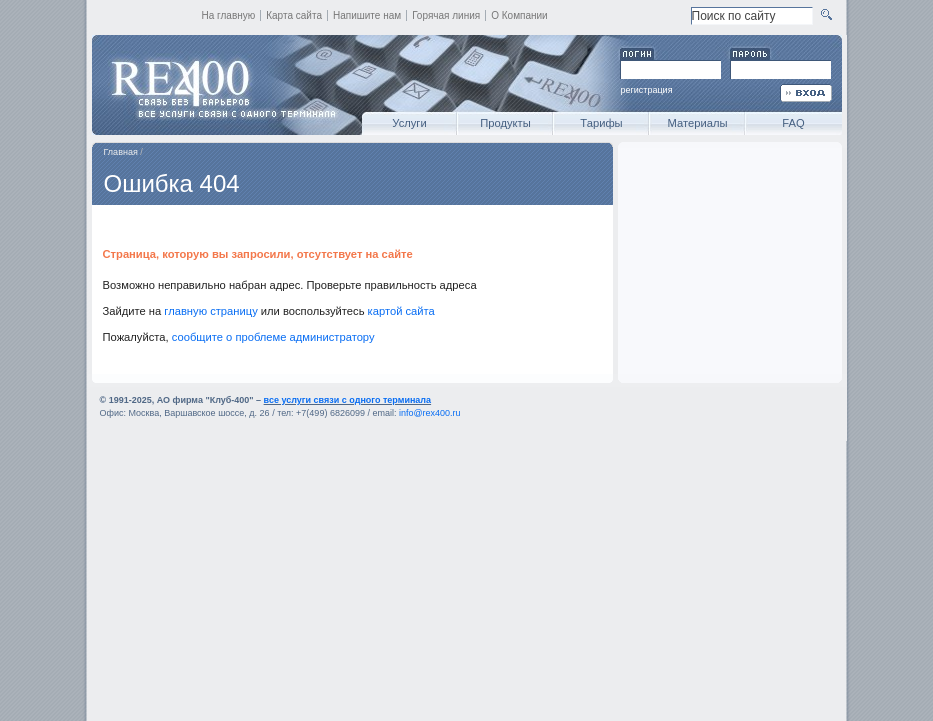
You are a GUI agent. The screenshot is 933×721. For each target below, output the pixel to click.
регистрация (647, 90)
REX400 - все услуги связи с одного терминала (222, 85)
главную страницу (210, 311)
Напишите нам (367, 15)
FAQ (793, 123)
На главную (229, 15)
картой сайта (401, 311)
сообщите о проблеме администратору (273, 337)
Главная (121, 152)
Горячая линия (446, 15)
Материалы (698, 123)
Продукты (505, 123)
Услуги (409, 123)
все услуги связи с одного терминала (347, 400)
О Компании (519, 15)
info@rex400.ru (430, 413)
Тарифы (601, 123)
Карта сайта (294, 15)
